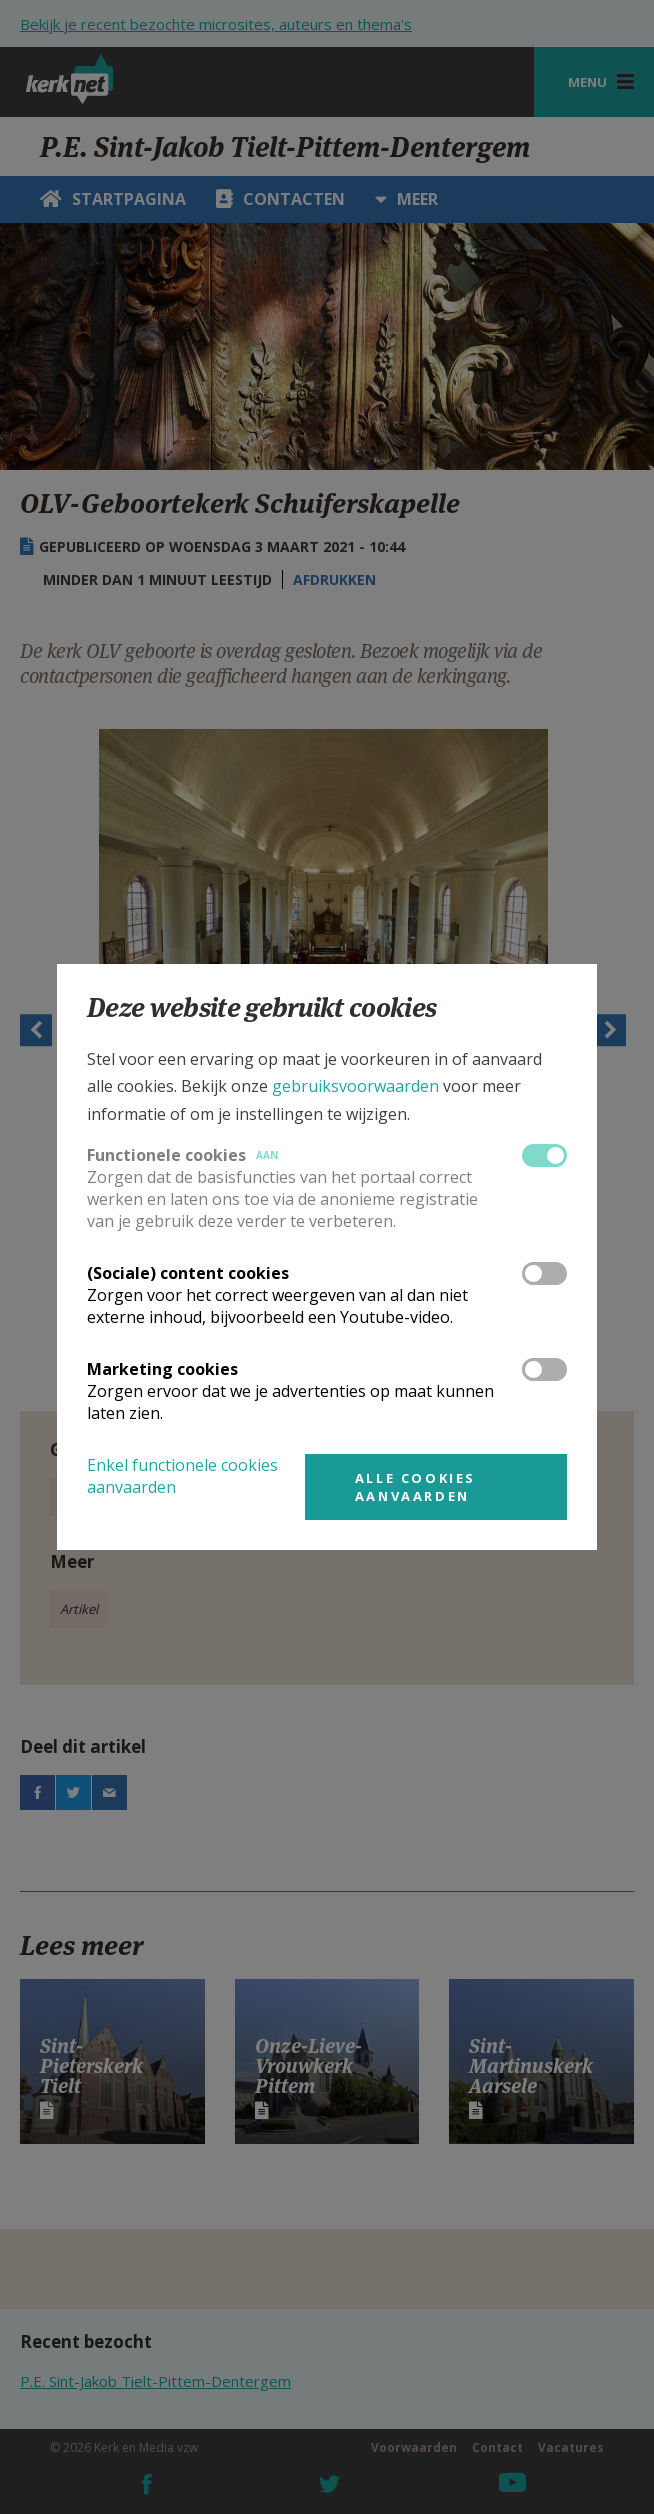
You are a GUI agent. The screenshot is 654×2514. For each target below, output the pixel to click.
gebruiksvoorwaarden (355, 1086)
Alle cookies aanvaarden (415, 1487)
